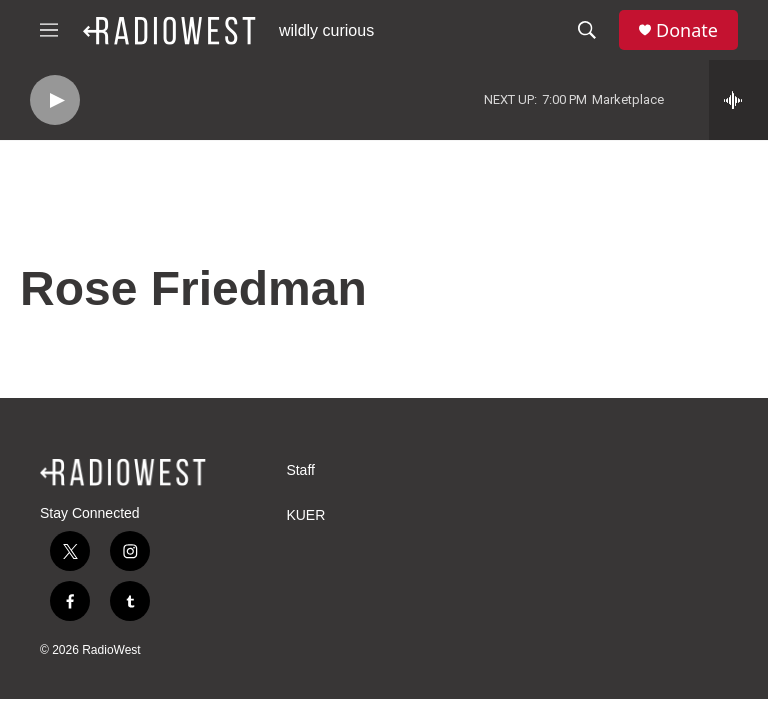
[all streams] (738, 100)
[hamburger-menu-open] (49, 30)
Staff (300, 470)
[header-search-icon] (587, 30)
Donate (687, 30)
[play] (55, 100)
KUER (305, 515)
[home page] (123, 472)
